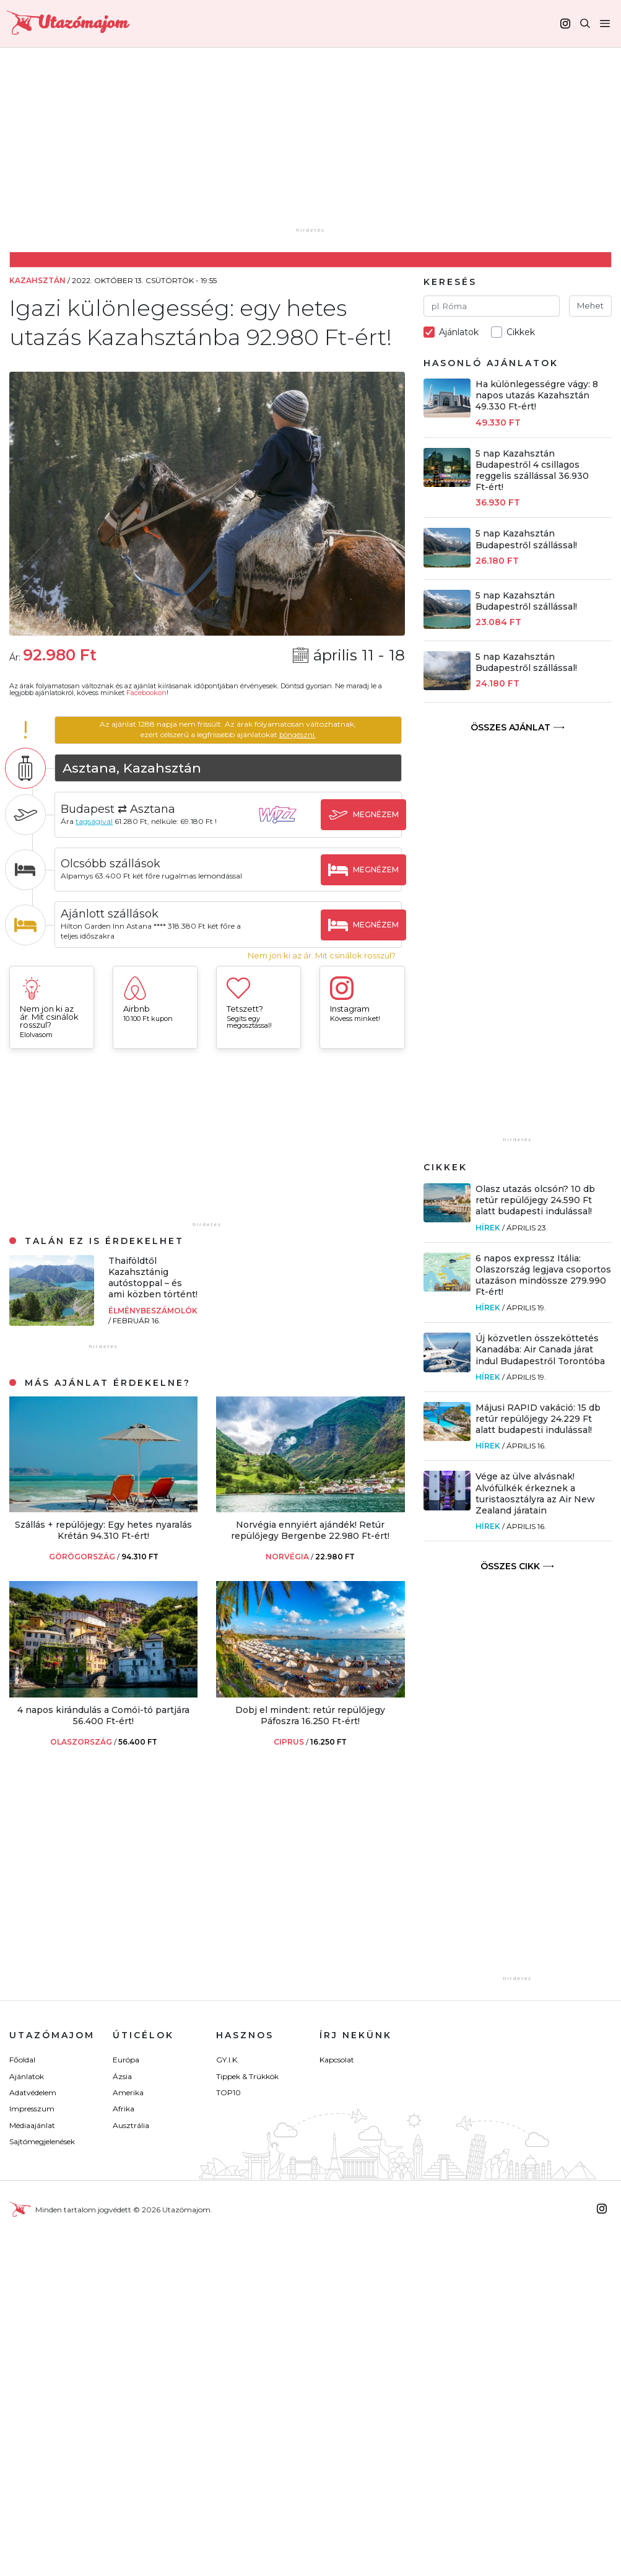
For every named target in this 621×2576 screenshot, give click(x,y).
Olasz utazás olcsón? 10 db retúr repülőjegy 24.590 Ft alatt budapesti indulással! (535, 1200)
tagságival (102, 821)
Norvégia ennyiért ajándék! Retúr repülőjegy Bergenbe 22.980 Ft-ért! (310, 1530)
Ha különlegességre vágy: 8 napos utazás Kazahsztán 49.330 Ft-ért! (537, 395)
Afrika (123, 2108)
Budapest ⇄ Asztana (126, 808)
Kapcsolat (336, 2059)
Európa (126, 2059)
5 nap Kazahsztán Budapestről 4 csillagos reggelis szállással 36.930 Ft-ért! (532, 470)
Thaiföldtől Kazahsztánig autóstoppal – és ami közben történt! (153, 1277)
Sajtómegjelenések (42, 2141)
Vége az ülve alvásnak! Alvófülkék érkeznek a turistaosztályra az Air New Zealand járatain (535, 1493)
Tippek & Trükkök (247, 2076)
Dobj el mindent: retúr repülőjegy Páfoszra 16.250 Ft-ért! (310, 1715)
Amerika (128, 2092)
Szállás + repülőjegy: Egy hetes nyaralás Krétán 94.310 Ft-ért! (103, 1530)
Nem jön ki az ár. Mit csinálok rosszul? (322, 956)
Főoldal (22, 2059)
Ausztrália (131, 2125)
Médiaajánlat (32, 2125)
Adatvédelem (32, 2092)
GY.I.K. (227, 2059)
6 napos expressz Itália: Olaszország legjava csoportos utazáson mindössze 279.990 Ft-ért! (543, 1275)
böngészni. (301, 734)
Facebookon (146, 692)
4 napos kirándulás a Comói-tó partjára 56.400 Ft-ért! (103, 1715)
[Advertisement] (320, 146)
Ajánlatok (26, 2076)
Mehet (590, 305)
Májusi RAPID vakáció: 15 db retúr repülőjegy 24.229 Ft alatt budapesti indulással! (538, 1418)
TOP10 (228, 2092)
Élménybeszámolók (153, 1310)
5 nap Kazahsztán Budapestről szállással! (526, 539)
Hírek (488, 1227)
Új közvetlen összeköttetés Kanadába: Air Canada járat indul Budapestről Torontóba (540, 1349)
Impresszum (31, 2108)
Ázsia (122, 2076)
